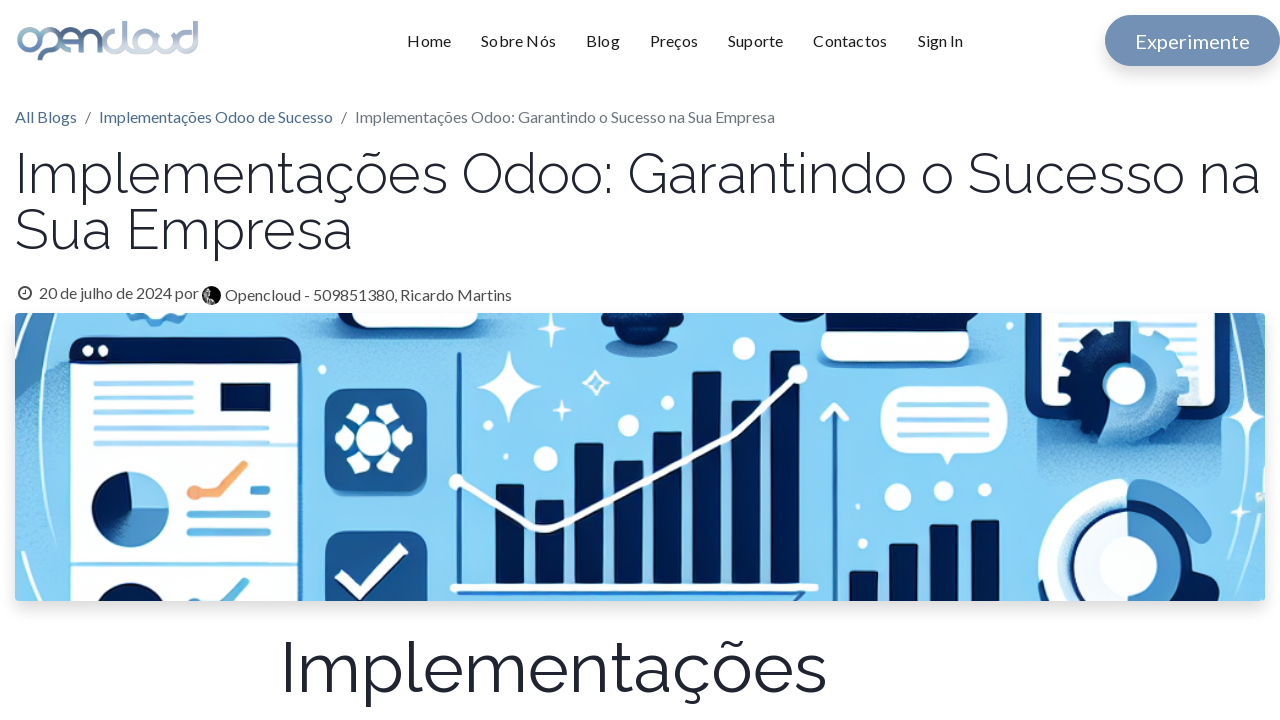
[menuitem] (436, 41)
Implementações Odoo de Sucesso (216, 116)
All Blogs (46, 116)
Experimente (1192, 41)
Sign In (940, 40)
